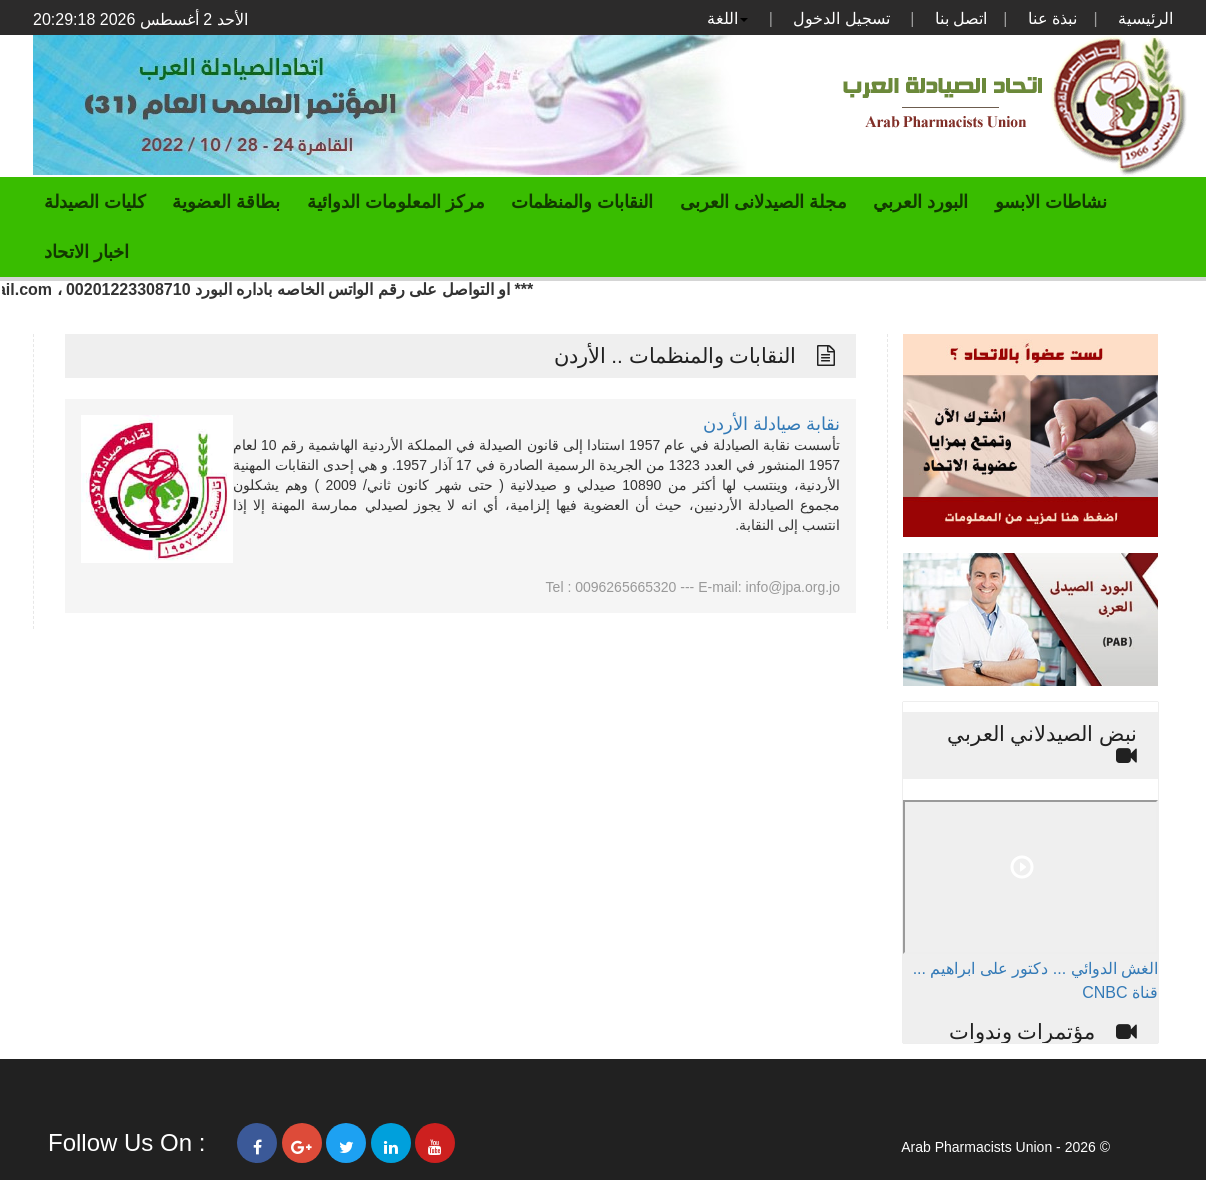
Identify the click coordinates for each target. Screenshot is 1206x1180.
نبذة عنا (1052, 18)
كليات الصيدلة (95, 202)
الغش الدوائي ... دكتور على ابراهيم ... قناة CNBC (1035, 980)
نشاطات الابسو (1051, 202)
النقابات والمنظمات (582, 202)
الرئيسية (1145, 18)
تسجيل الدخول (841, 18)
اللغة (727, 18)
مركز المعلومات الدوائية (396, 202)
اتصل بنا (961, 18)
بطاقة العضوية (226, 202)
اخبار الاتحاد (86, 252)
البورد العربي (920, 202)
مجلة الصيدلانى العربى (763, 202)
